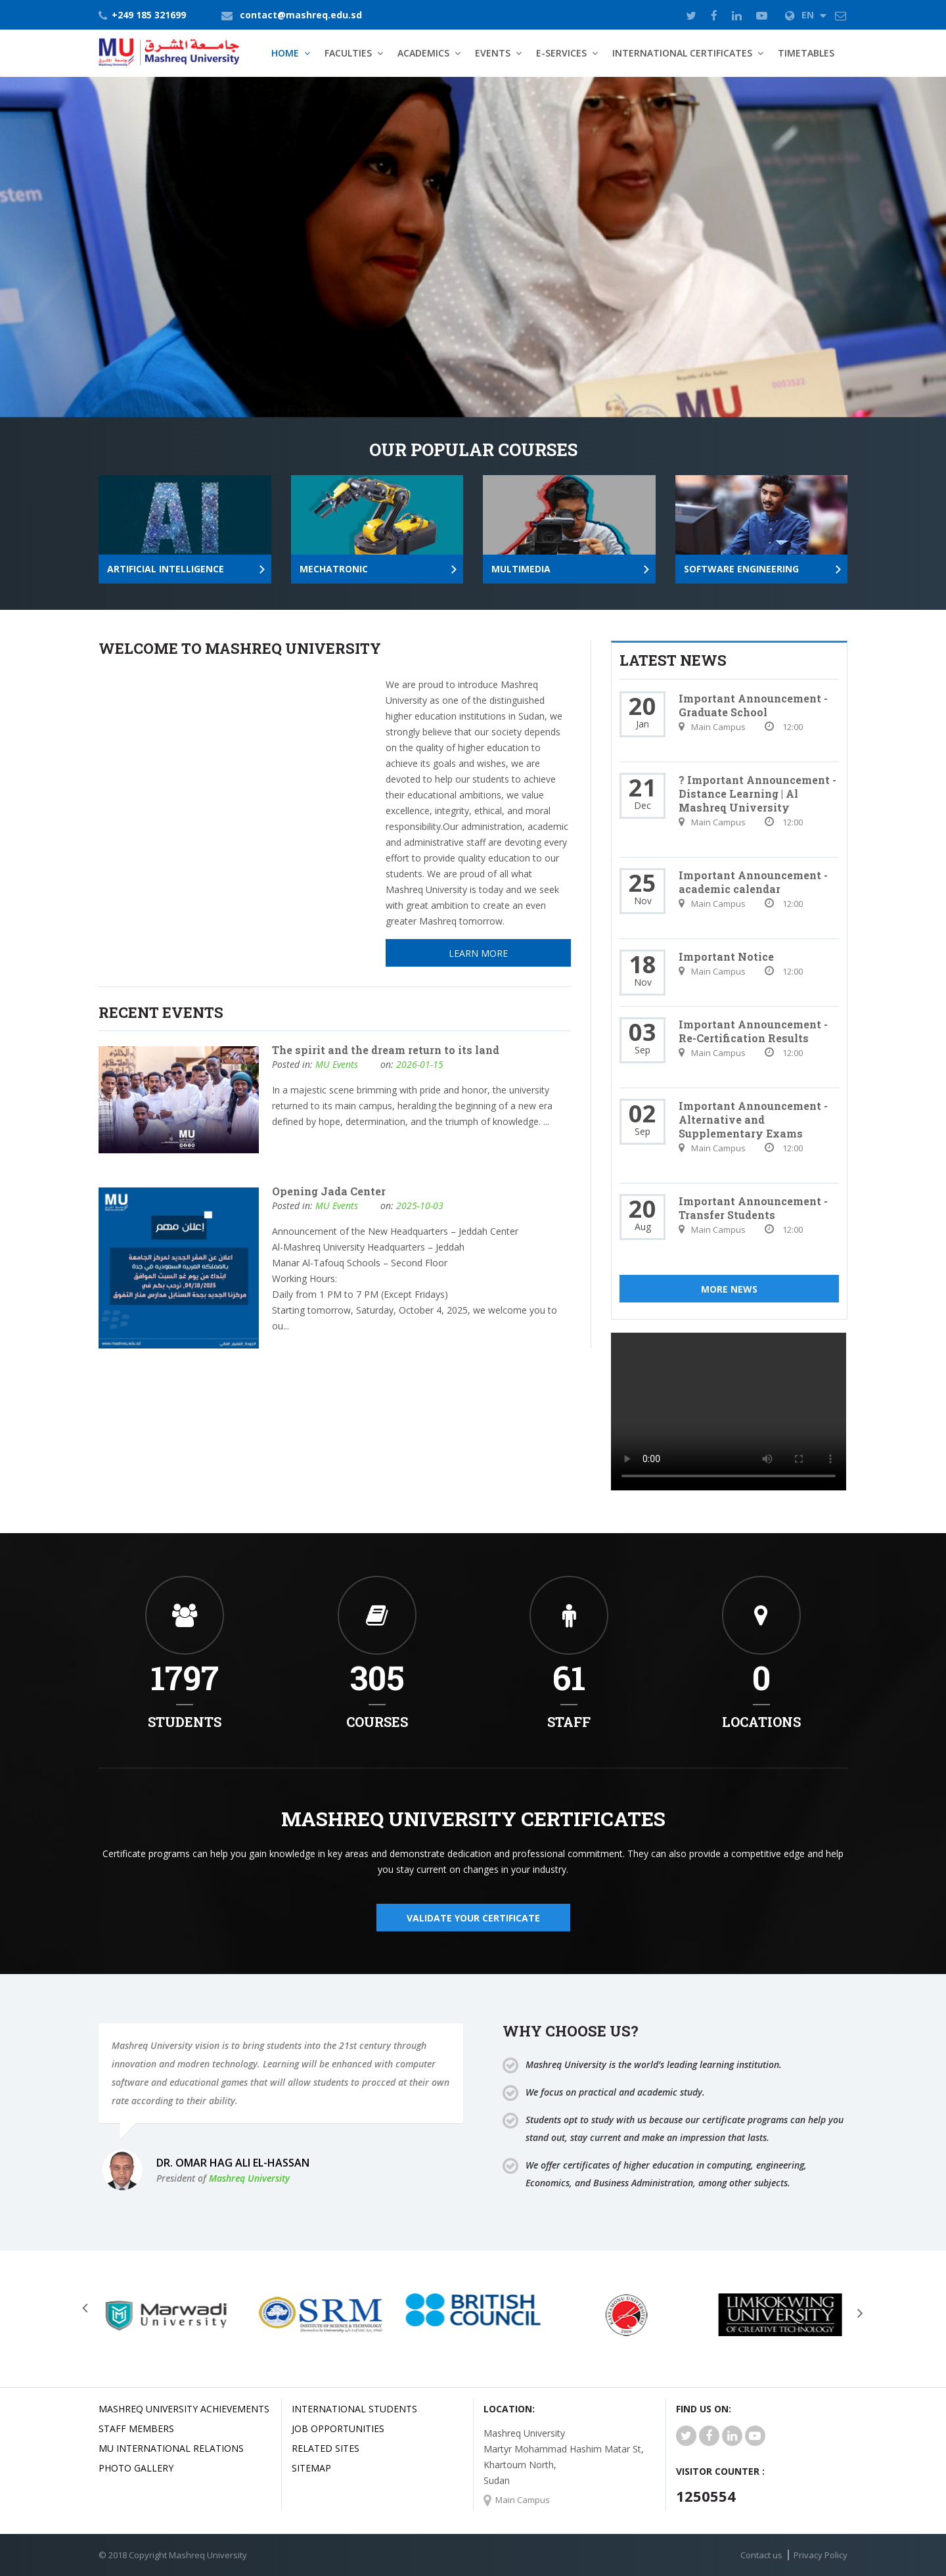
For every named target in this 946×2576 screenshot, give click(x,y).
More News (729, 1289)
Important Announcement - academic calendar (753, 882)
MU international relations (171, 2448)
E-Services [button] (561, 53)
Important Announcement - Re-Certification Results (753, 1031)
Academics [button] (423, 53)
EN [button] (805, 15)
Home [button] (285, 53)
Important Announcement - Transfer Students (753, 1208)
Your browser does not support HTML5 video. (728, 1411)
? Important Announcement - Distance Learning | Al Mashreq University (757, 793)
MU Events (336, 1064)
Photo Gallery (136, 2468)
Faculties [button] (348, 53)
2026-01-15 (419, 1064)
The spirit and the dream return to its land (385, 1050)
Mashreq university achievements (184, 2409)
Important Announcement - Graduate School (753, 705)
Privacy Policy (820, 2555)
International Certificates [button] (682, 53)
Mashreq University (249, 2178)
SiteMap (311, 2468)
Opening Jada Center (329, 1191)
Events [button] (492, 53)
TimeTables (806, 53)
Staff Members (136, 2428)
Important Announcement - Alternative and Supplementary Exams (753, 1119)
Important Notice (726, 956)
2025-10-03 (419, 1205)
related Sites (325, 2448)
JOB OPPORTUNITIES (338, 2428)
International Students (354, 2409)
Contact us (761, 2555)
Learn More (166, 353)
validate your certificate (473, 1918)
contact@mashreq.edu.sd (301, 15)
